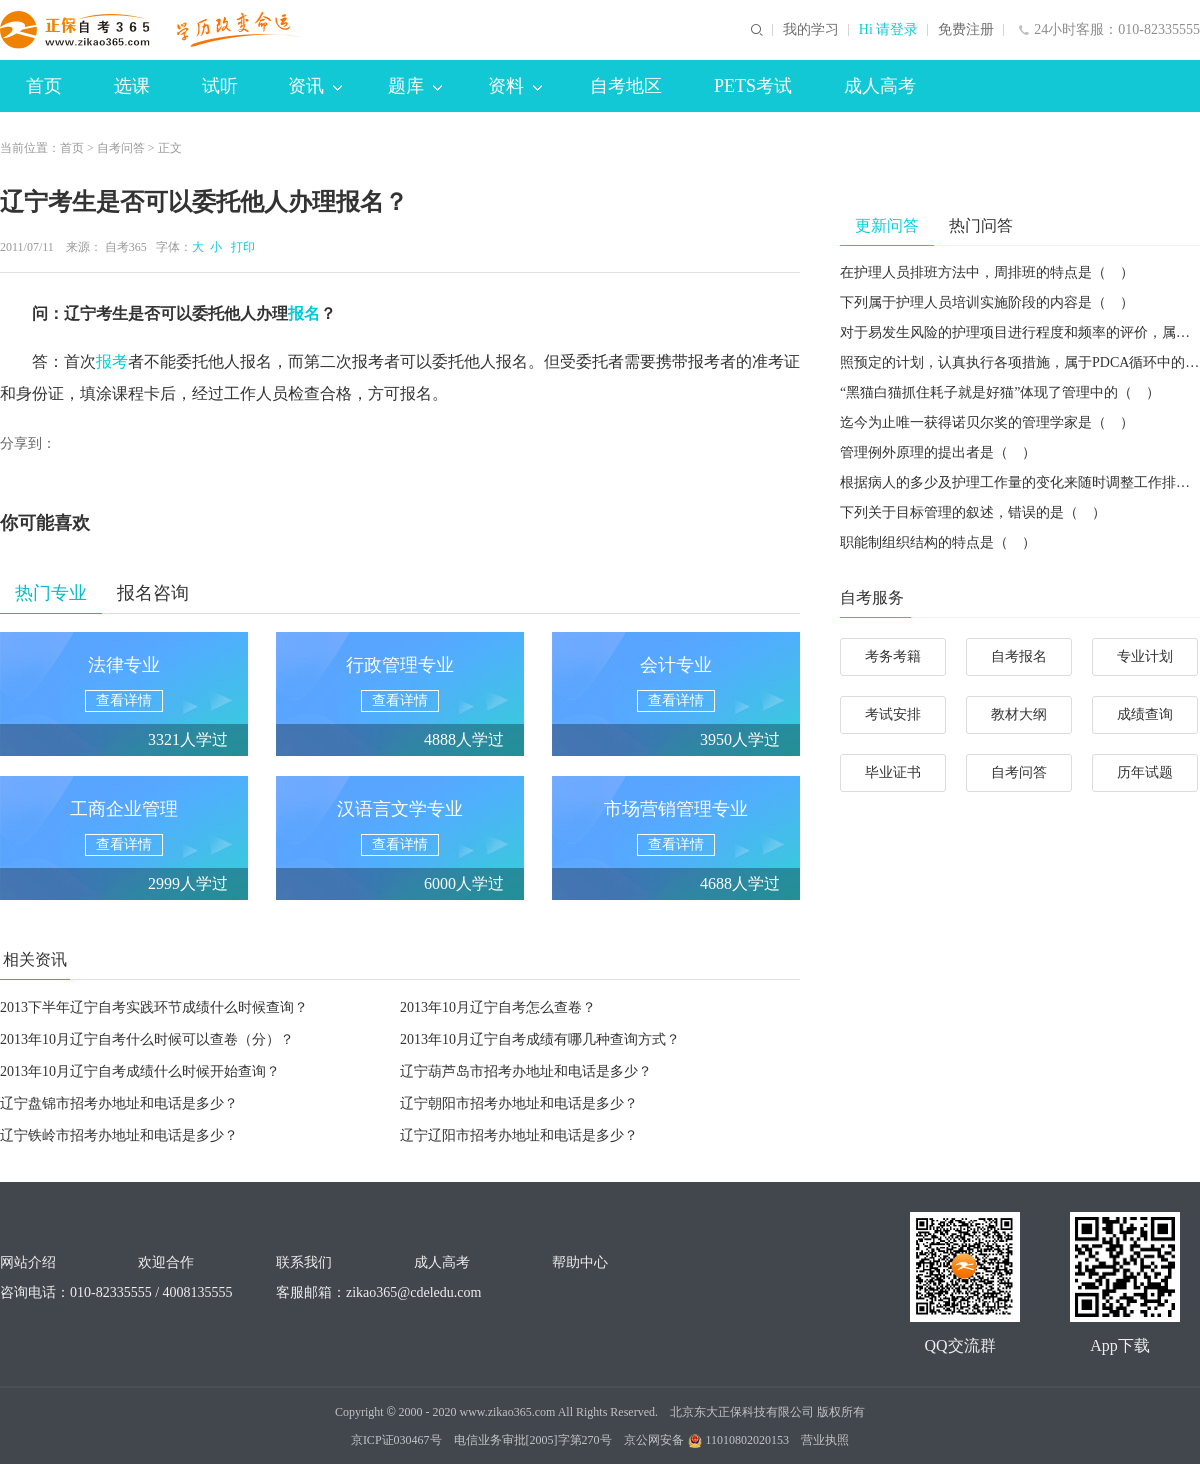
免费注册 (966, 30)
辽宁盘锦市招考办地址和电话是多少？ (119, 1103)
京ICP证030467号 (396, 1440)
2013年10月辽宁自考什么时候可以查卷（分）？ (147, 1039)
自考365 (126, 247)
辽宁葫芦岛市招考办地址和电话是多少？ (526, 1071)
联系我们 (304, 1262)
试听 (220, 86)
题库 (415, 86)
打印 (240, 247)
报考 (112, 361)
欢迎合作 (166, 1262)
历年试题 (1145, 772)
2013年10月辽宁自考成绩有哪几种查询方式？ (540, 1039)
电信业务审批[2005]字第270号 (533, 1440)
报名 (304, 313)
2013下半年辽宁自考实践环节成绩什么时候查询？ (154, 1007)
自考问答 (121, 148)
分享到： (28, 443)
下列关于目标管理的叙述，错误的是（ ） (973, 512)
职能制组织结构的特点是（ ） (938, 542)
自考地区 (626, 86)
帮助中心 (580, 1262)
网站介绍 (28, 1262)
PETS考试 (753, 86)
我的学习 (811, 30)
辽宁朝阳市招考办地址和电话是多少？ (519, 1103)
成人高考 (880, 86)
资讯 (315, 86)
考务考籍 (893, 656)
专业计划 (1145, 656)
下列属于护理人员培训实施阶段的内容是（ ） (987, 302)
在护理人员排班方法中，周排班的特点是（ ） (987, 272)
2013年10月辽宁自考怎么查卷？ (498, 1007)
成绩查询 (1145, 714)
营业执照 (825, 1440)
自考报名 (1019, 656)
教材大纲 (1019, 714)
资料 (515, 86)
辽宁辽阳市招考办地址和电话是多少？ (519, 1135)
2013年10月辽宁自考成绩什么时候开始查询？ (140, 1071)
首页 (44, 86)
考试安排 (893, 714)
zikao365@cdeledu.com (413, 1292)
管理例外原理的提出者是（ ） (938, 452)
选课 (132, 86)
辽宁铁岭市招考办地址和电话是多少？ (119, 1135)
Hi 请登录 (889, 30)
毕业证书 (893, 772)
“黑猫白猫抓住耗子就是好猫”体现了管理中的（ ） (1000, 392)
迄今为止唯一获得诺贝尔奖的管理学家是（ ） (987, 422)
